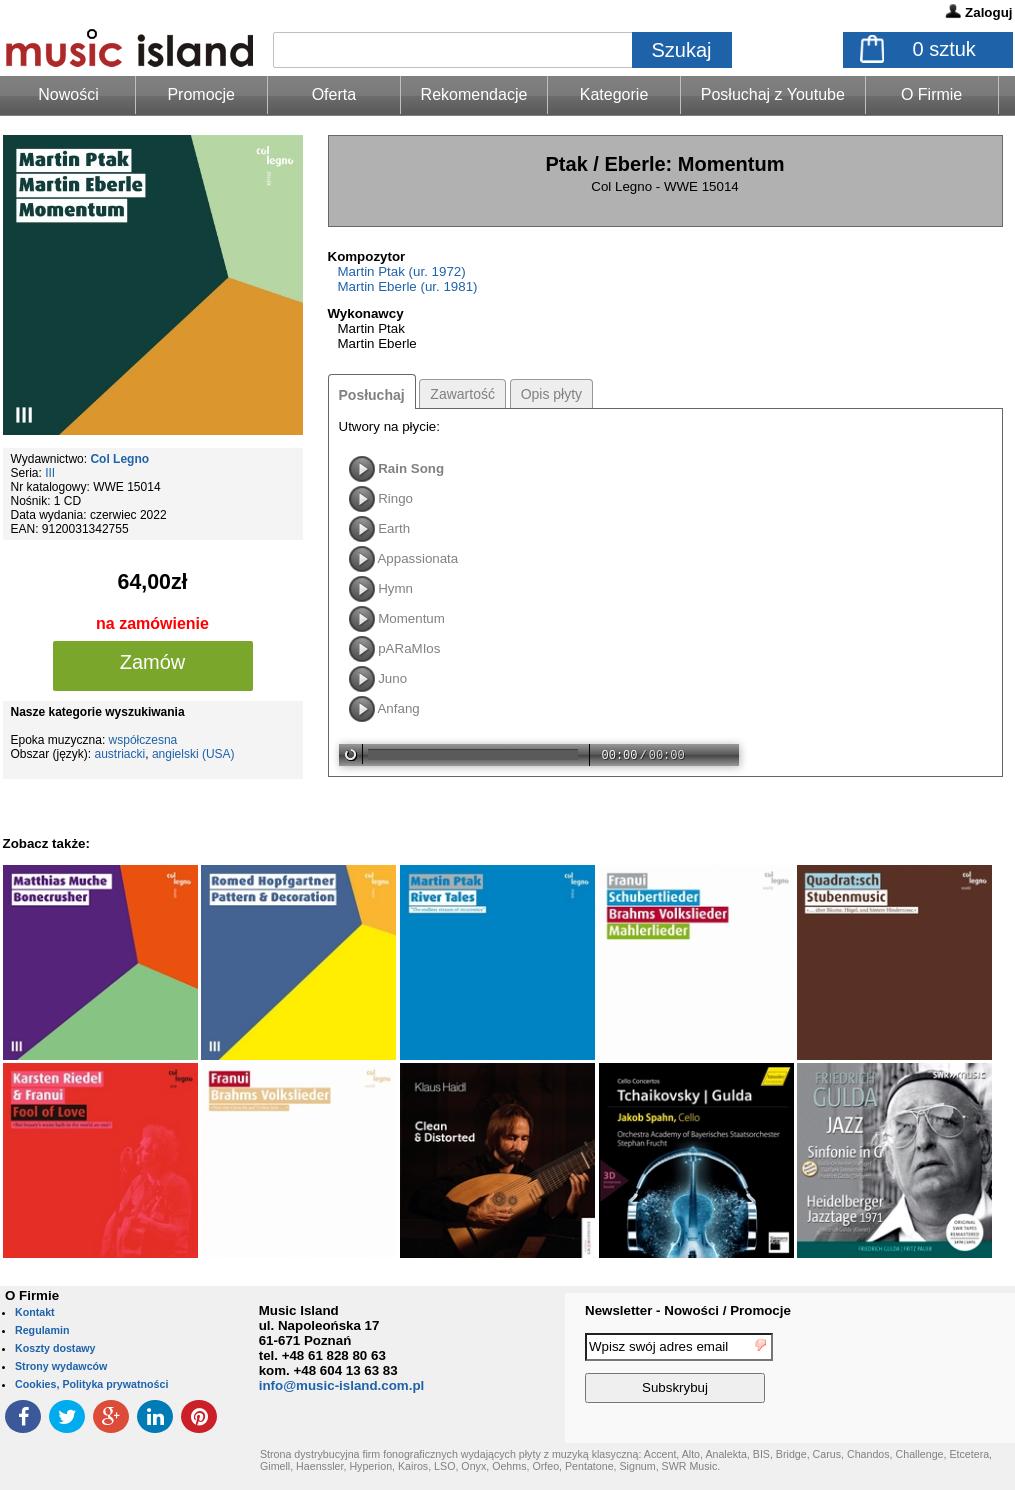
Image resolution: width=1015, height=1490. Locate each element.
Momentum (411, 618)
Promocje (201, 94)
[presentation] (933, 1371)
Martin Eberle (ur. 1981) (408, 286)
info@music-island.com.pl (342, 1385)
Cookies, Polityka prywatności (91, 1384)
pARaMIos (409, 648)
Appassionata (417, 558)
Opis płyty (551, 394)
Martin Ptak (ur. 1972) (402, 271)
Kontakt (35, 1312)
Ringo (395, 498)
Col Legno (119, 459)
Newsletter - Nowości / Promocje (688, 1310)
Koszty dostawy (55, 1348)
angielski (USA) (193, 754)
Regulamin (42, 1330)
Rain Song (411, 468)
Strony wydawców (61, 1366)
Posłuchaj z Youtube (773, 94)
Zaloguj (988, 12)
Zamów (153, 662)
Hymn (395, 588)
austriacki (120, 754)
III (50, 473)
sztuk (944, 49)
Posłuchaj (372, 395)
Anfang (398, 708)
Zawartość (462, 394)
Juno (392, 678)
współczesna (143, 740)
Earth (394, 528)
